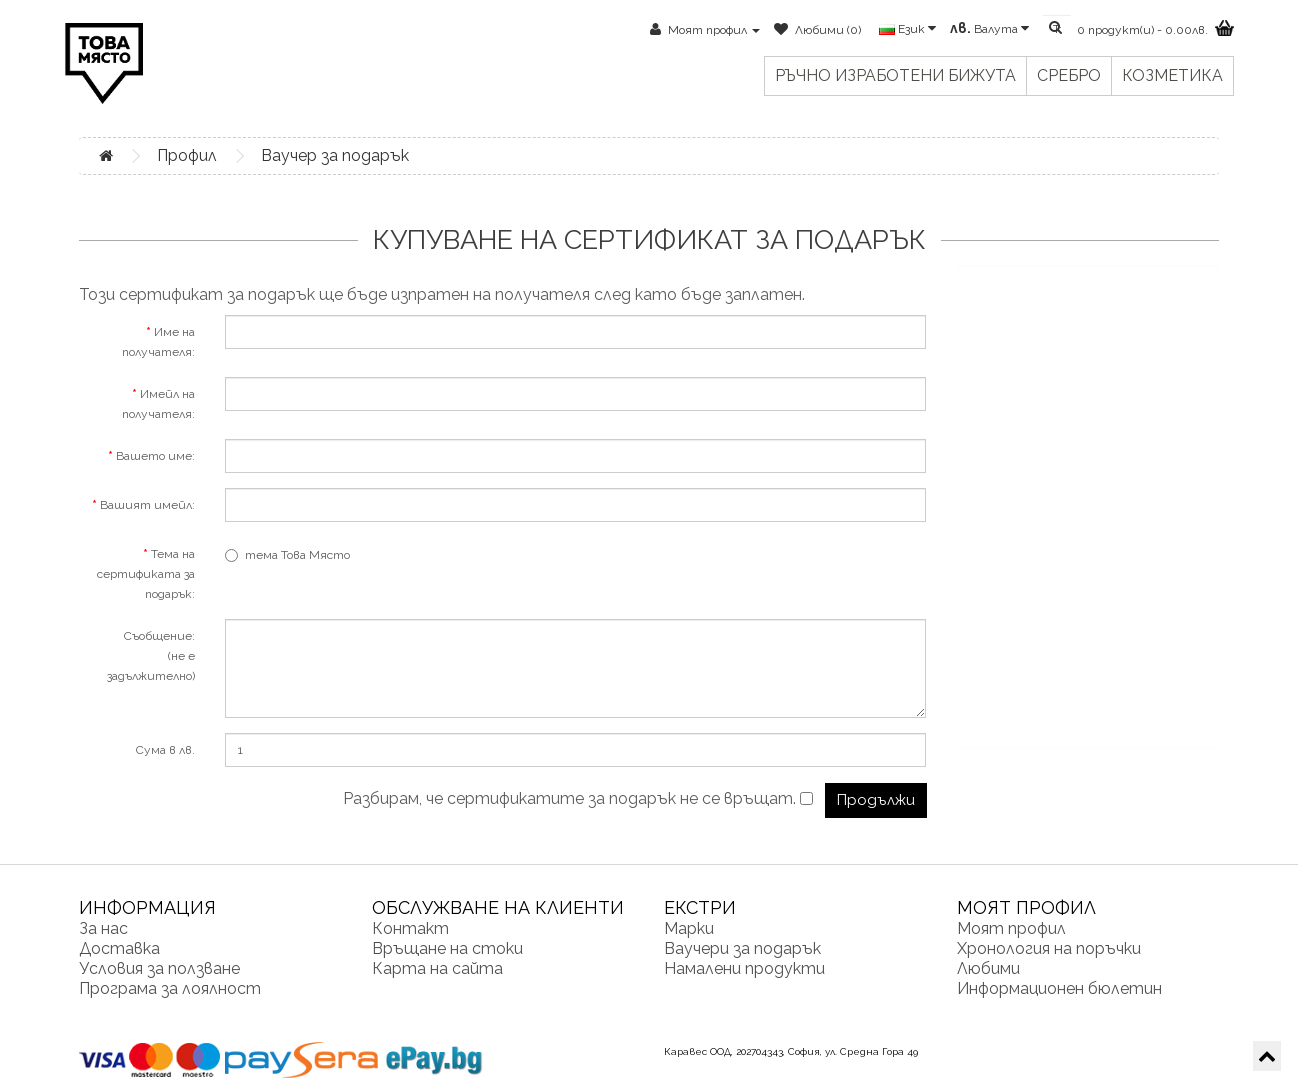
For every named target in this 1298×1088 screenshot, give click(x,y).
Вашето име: (155, 456)
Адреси (991, 453)
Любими (993, 490)
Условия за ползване (159, 968)
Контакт (410, 928)
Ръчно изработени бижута (895, 75)
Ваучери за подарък (742, 948)
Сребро (1069, 75)
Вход (985, 305)
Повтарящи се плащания (1043, 601)
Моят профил (1010, 416)
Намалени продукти (744, 968)
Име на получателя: (158, 342)
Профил (187, 155)
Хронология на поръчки (1042, 527)
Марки (689, 928)
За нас (103, 928)
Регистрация (1007, 342)
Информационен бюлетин (1047, 749)
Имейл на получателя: (158, 404)
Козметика (1172, 75)
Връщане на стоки (447, 948)
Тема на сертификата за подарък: (146, 574)
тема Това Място (287, 555)
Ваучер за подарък (335, 155)
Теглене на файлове (1029, 564)
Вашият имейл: (147, 505)
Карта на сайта (437, 968)
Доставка (119, 948)
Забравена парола (1025, 379)
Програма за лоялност (170, 988)
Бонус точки (1006, 638)
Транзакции (1003, 712)
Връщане (996, 675)
